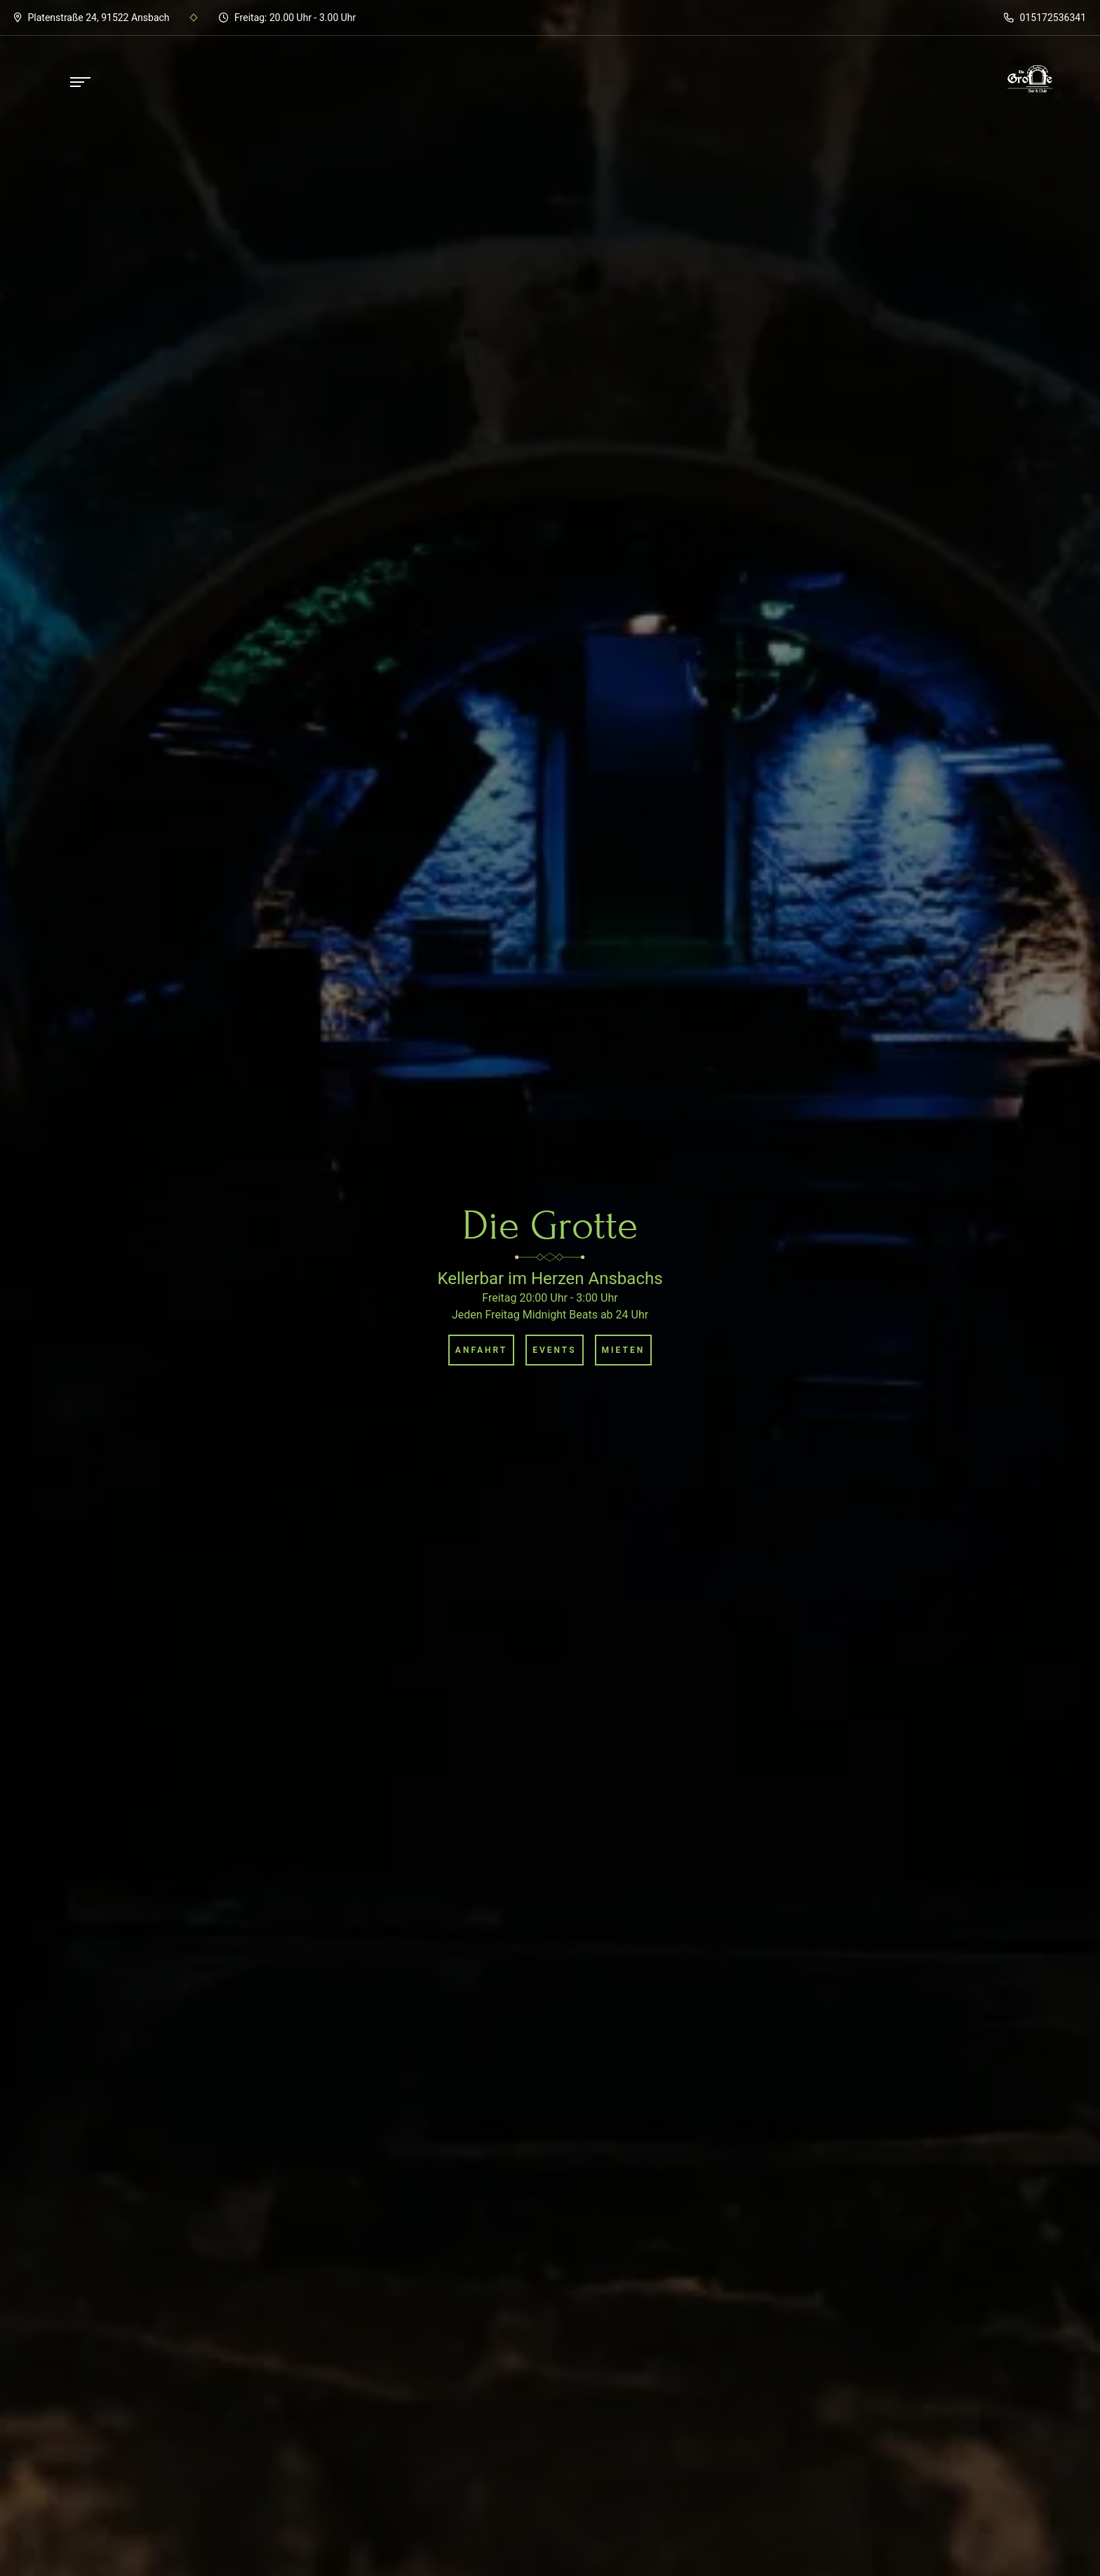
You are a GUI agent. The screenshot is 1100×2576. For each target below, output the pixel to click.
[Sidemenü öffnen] (80, 82)
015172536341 (1045, 17)
